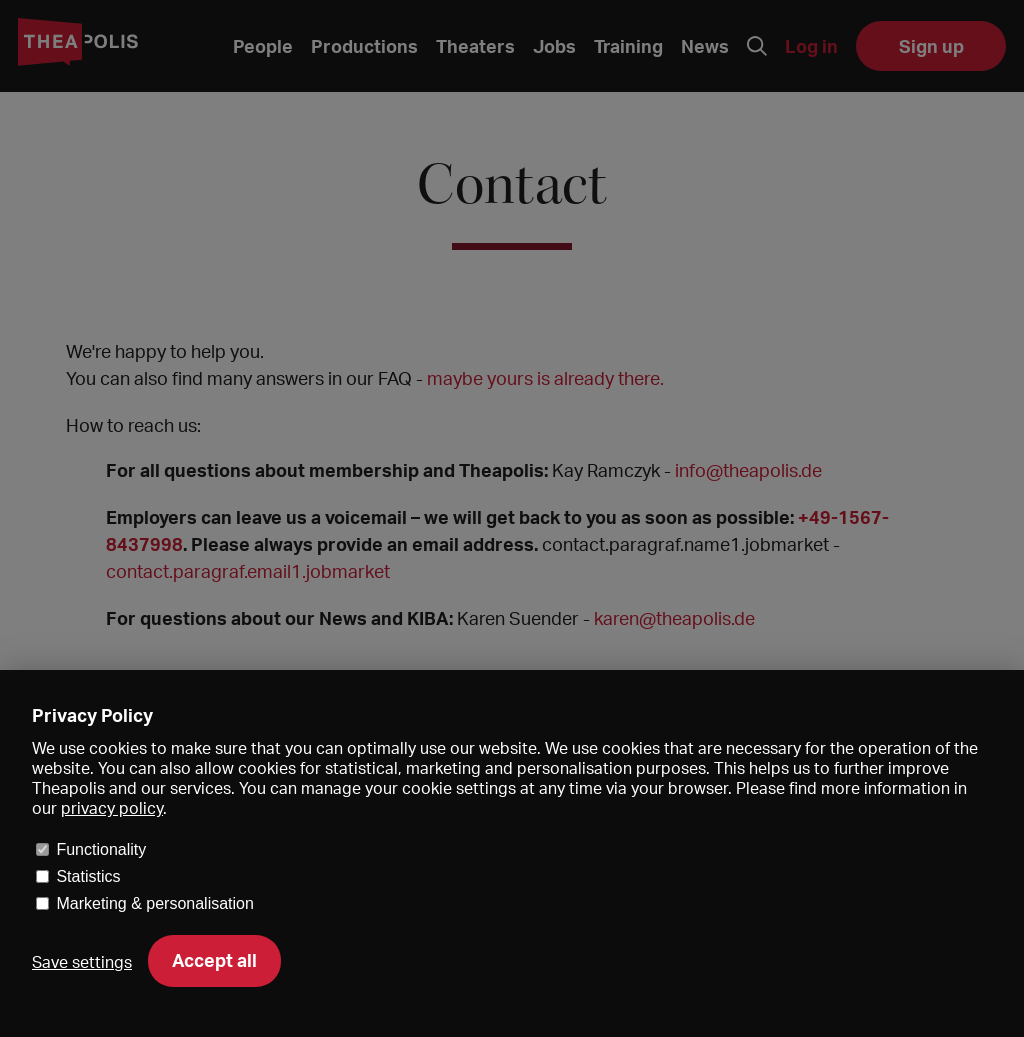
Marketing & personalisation (154, 903)
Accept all (214, 960)
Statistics (88, 876)
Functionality (101, 849)
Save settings (82, 962)
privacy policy (112, 808)
